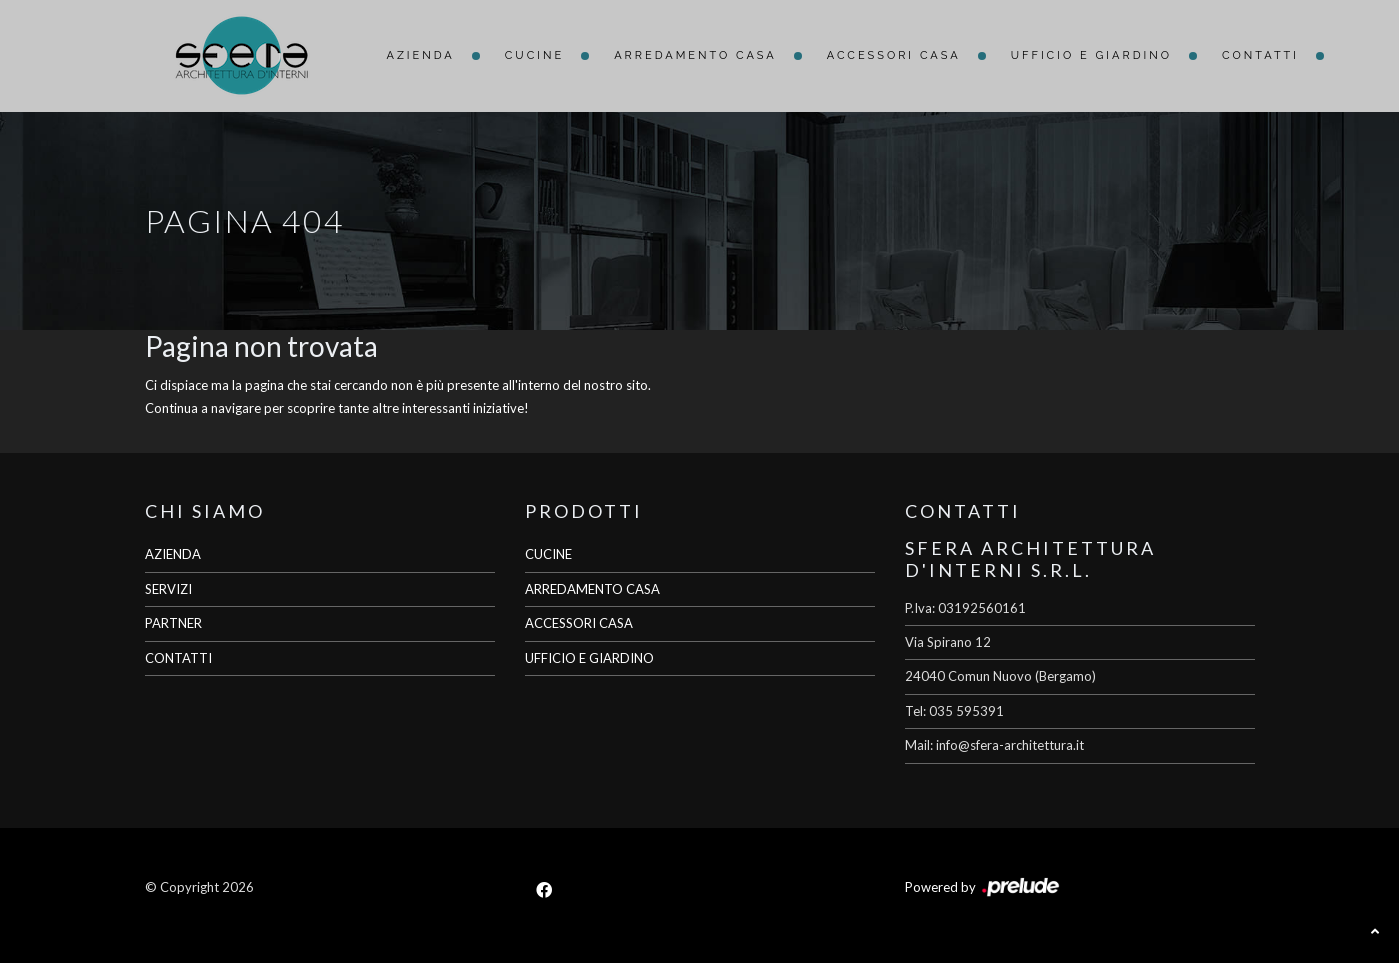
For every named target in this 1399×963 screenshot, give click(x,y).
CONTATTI (178, 658)
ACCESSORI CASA (579, 623)
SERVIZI (168, 589)
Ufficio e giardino (1091, 55)
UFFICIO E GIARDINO (589, 658)
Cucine (534, 55)
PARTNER (173, 623)
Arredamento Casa (695, 55)
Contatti (1260, 55)
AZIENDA (173, 554)
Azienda (421, 55)
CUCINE (548, 554)
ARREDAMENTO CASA (592, 589)
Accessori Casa (894, 55)
